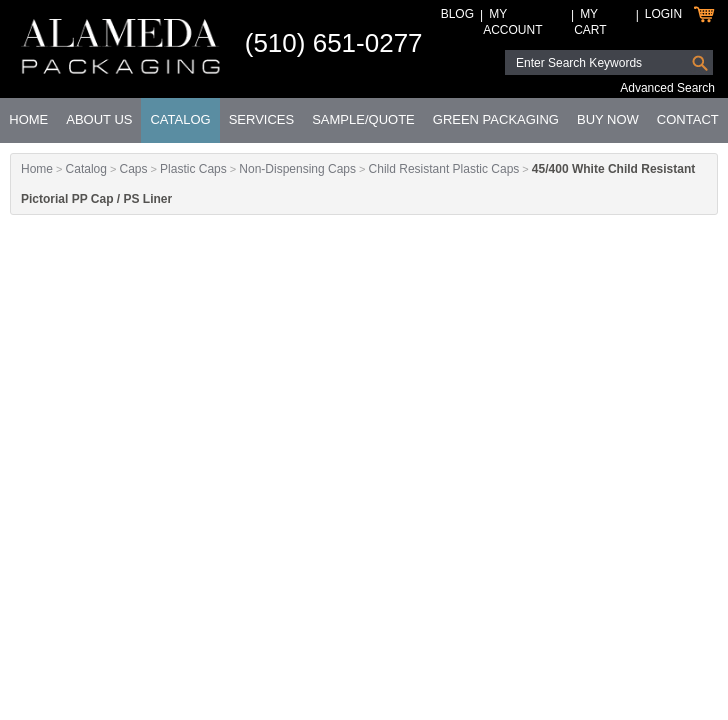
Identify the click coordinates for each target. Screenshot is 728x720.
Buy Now (608, 119)
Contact (688, 119)
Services (262, 119)
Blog (457, 14)
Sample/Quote (363, 119)
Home (28, 119)
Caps (133, 169)
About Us (99, 119)
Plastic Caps (193, 169)
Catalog (180, 119)
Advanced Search (667, 88)
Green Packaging (496, 119)
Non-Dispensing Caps (297, 169)
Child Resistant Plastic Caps (444, 169)
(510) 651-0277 (334, 43)
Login (663, 14)
